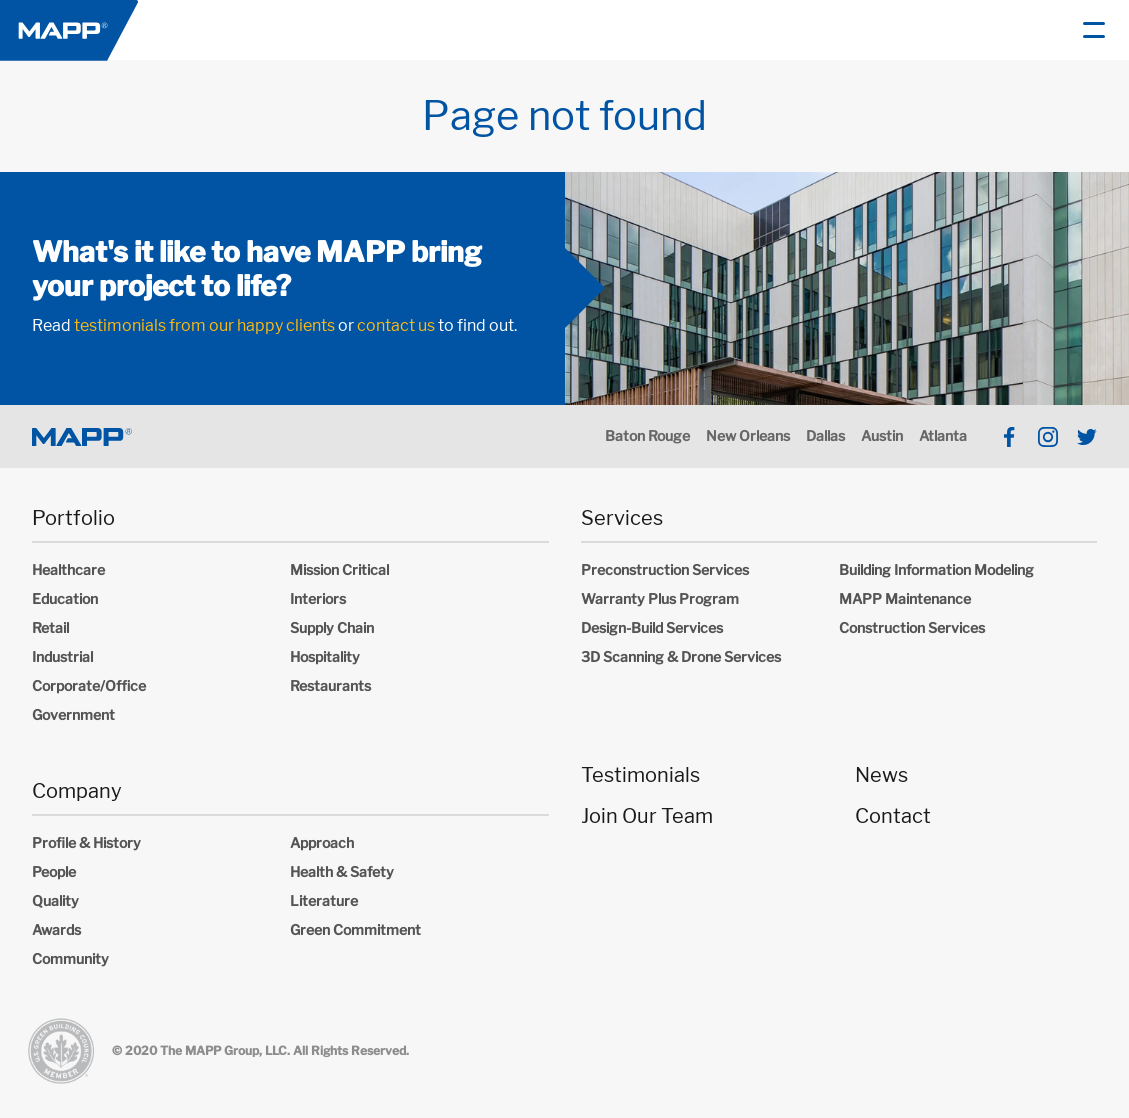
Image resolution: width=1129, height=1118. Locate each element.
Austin (882, 435)
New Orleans (748, 435)
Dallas (825, 435)
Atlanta (943, 435)
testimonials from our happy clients (204, 325)
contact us (396, 325)
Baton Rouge (647, 435)
